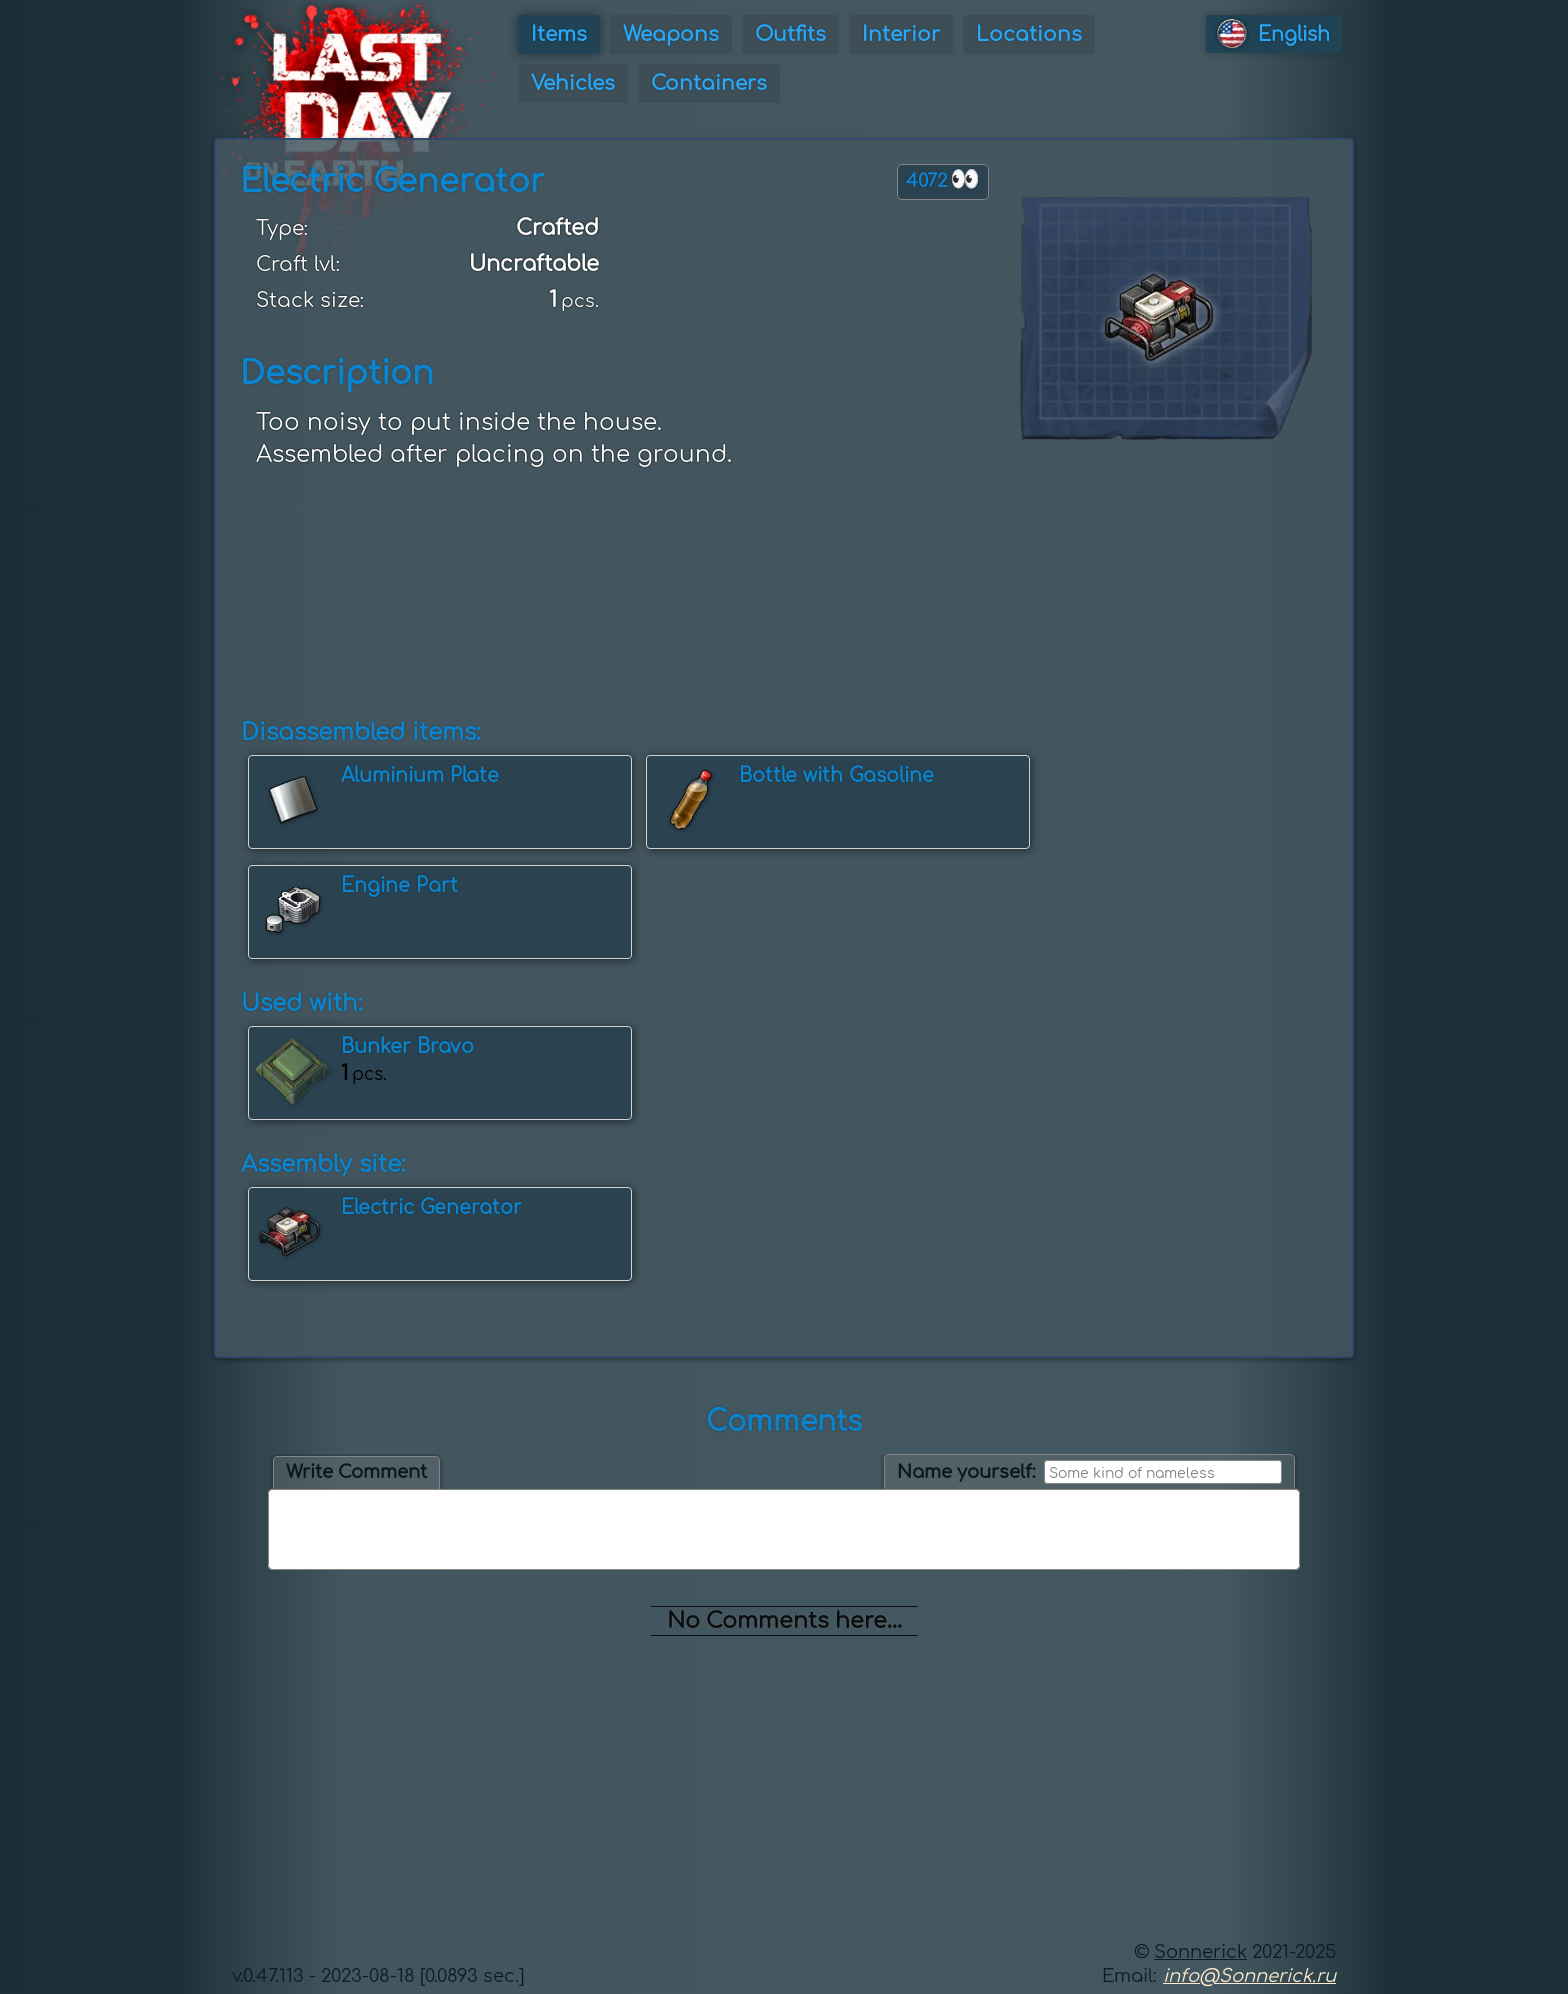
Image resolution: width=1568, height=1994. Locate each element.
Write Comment (356, 1472)
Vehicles (573, 83)
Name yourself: (966, 1472)
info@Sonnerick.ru (1249, 1976)
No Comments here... (784, 1621)
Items (559, 34)
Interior (901, 34)
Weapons (671, 34)
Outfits (790, 34)
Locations (1029, 34)
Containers (709, 83)
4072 (943, 179)
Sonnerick (1200, 1952)
